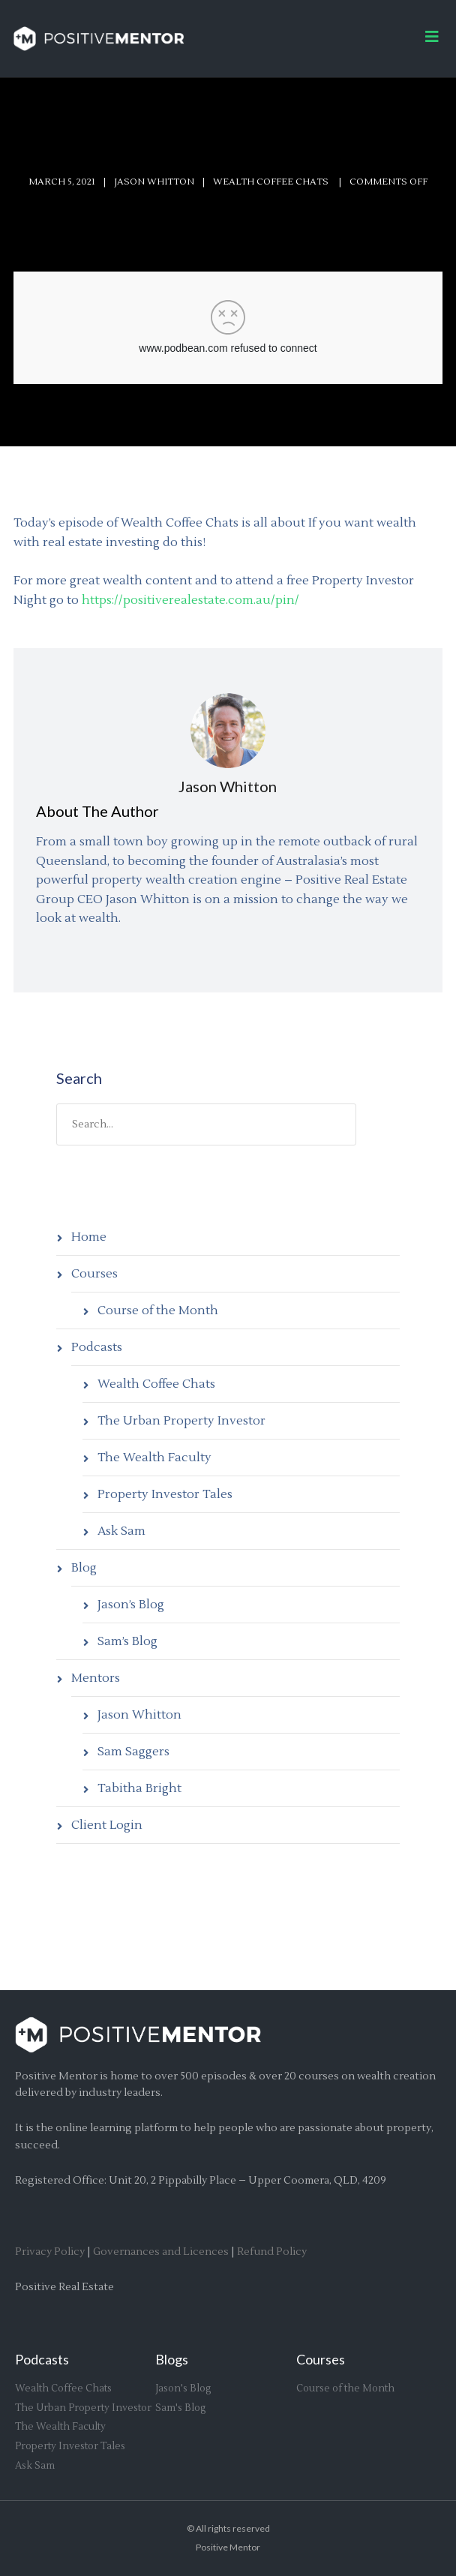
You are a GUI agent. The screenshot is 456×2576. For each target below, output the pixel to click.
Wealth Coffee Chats (156, 1384)
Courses (94, 1273)
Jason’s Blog (131, 1604)
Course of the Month (158, 1310)
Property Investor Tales (165, 1494)
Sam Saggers (134, 1751)
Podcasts (96, 1347)
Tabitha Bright (140, 1788)
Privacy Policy (50, 2252)
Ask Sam (122, 1531)
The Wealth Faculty (155, 1457)
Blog (84, 1567)
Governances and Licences (161, 2252)
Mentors (95, 1678)
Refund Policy (272, 2252)
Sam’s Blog (128, 1641)
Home (88, 1236)
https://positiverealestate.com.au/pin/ (190, 600)
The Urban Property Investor (182, 1420)
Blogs (171, 2359)
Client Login (106, 1825)
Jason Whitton (154, 182)
